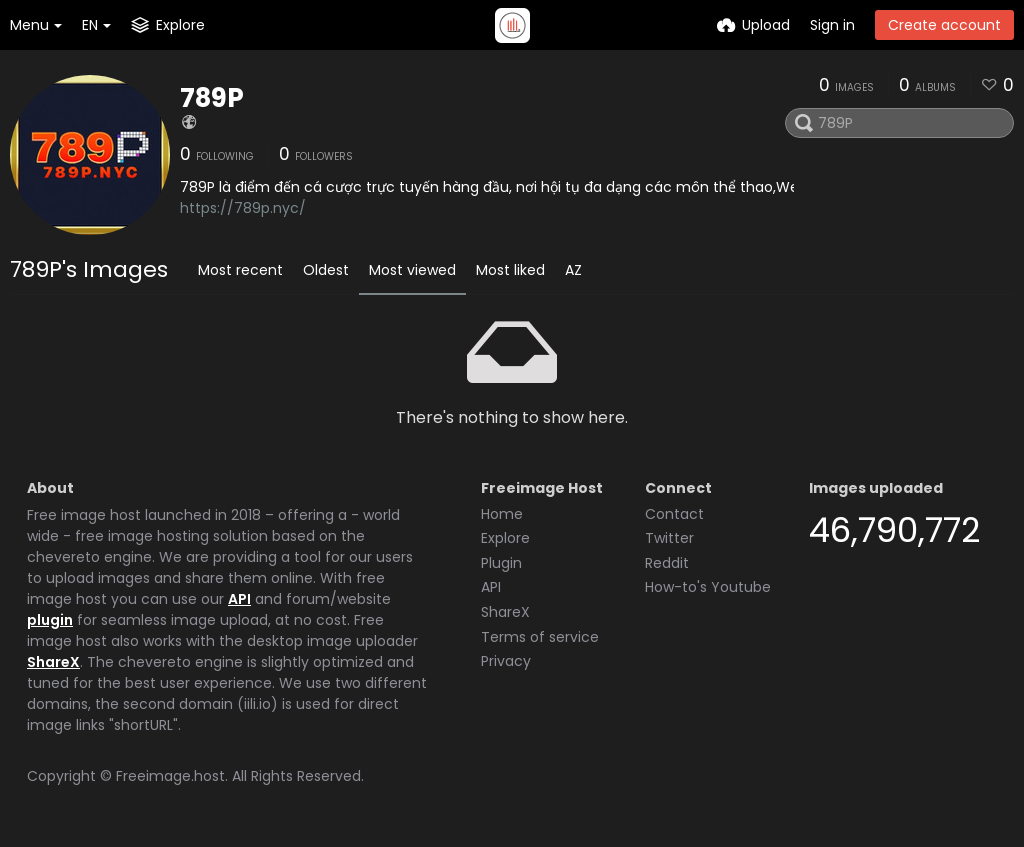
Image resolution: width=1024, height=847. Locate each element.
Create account (944, 25)
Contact (674, 514)
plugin (50, 620)
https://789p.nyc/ (243, 208)
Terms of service (540, 637)
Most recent (240, 270)
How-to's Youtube (708, 587)
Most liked (510, 270)
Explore (505, 538)
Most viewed (412, 270)
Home (502, 514)
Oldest (326, 270)
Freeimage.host (170, 776)
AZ (573, 270)
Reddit (667, 563)
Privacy (506, 661)
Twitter (669, 538)
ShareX (53, 662)
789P (212, 98)
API (239, 599)
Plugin (501, 563)
